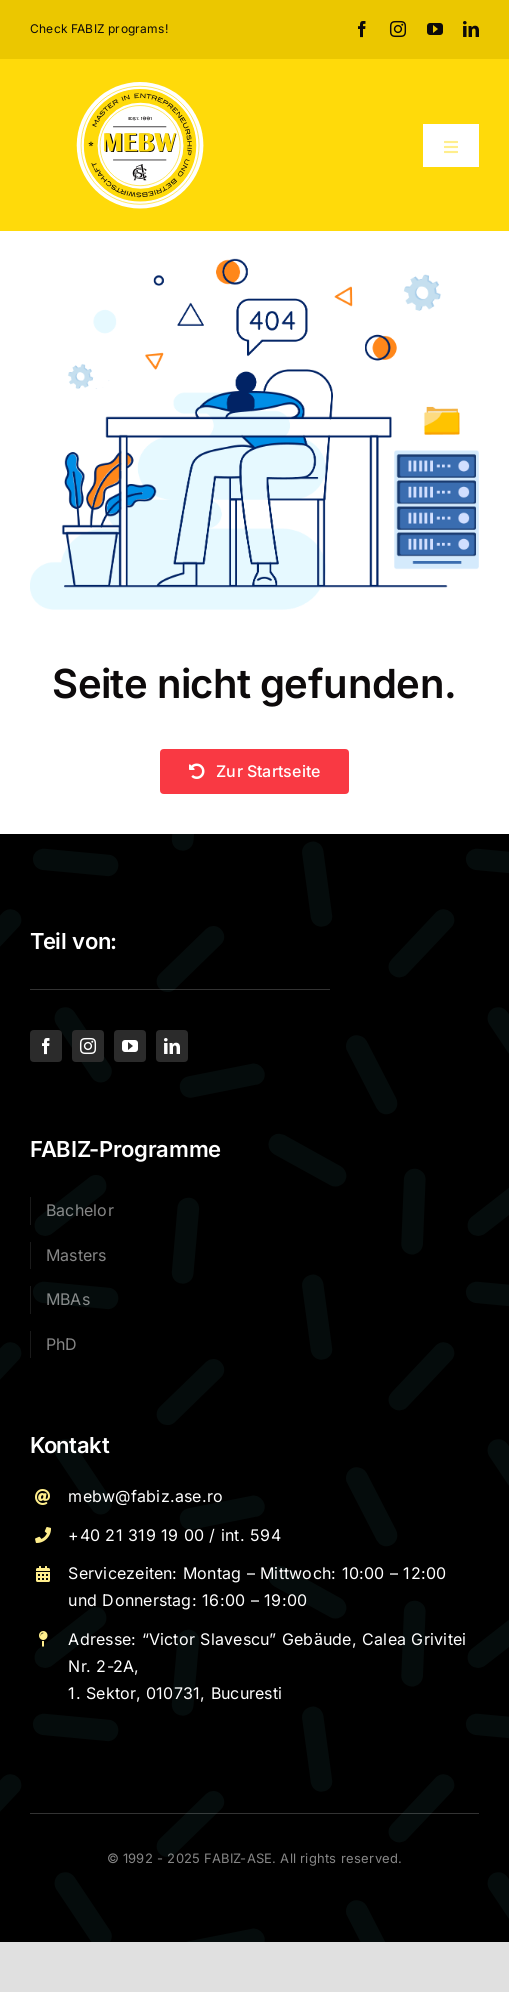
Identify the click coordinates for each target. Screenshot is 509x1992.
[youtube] (435, 29)
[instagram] (398, 29)
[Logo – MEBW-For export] (140, 87)
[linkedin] (471, 29)
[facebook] (362, 29)
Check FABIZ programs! (99, 28)
